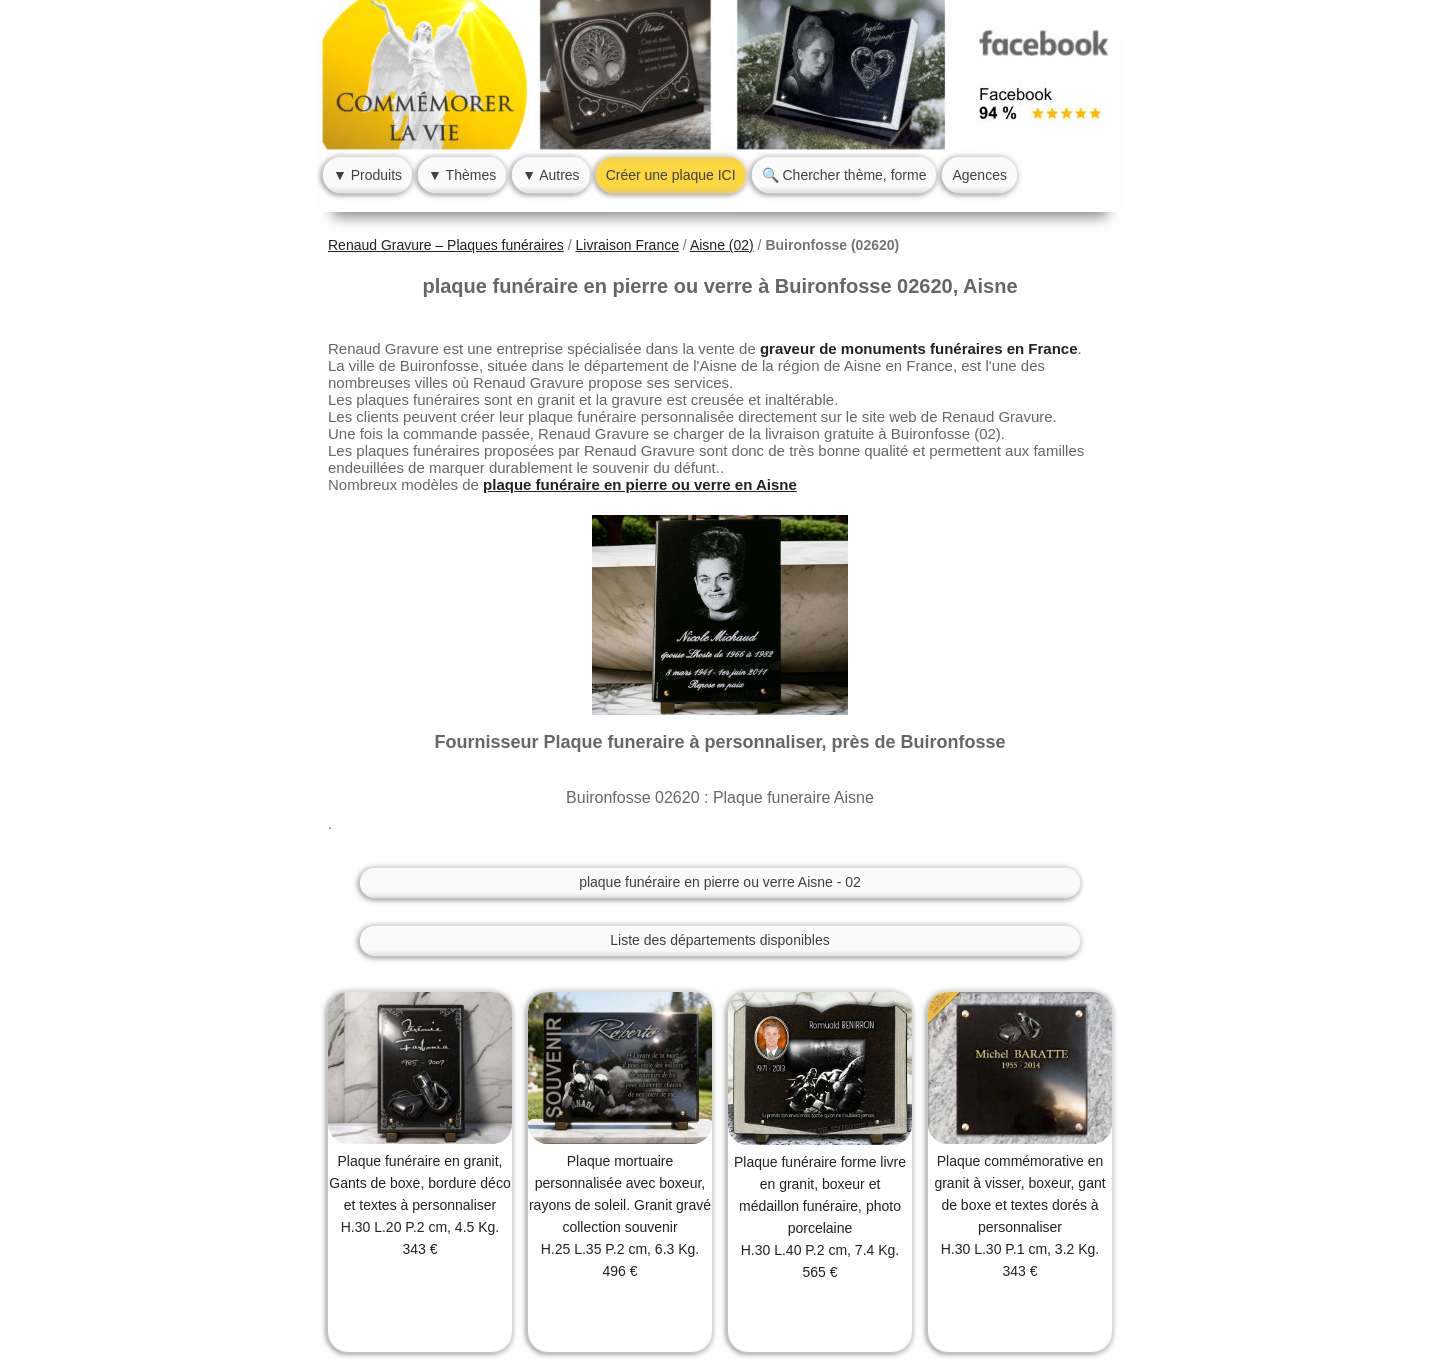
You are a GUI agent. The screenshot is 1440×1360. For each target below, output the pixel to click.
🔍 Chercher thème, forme (844, 175)
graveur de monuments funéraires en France (919, 348)
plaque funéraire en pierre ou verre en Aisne (640, 484)
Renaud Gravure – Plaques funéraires (446, 245)
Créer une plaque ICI (671, 175)
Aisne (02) (722, 245)
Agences (979, 175)
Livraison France (627, 245)
